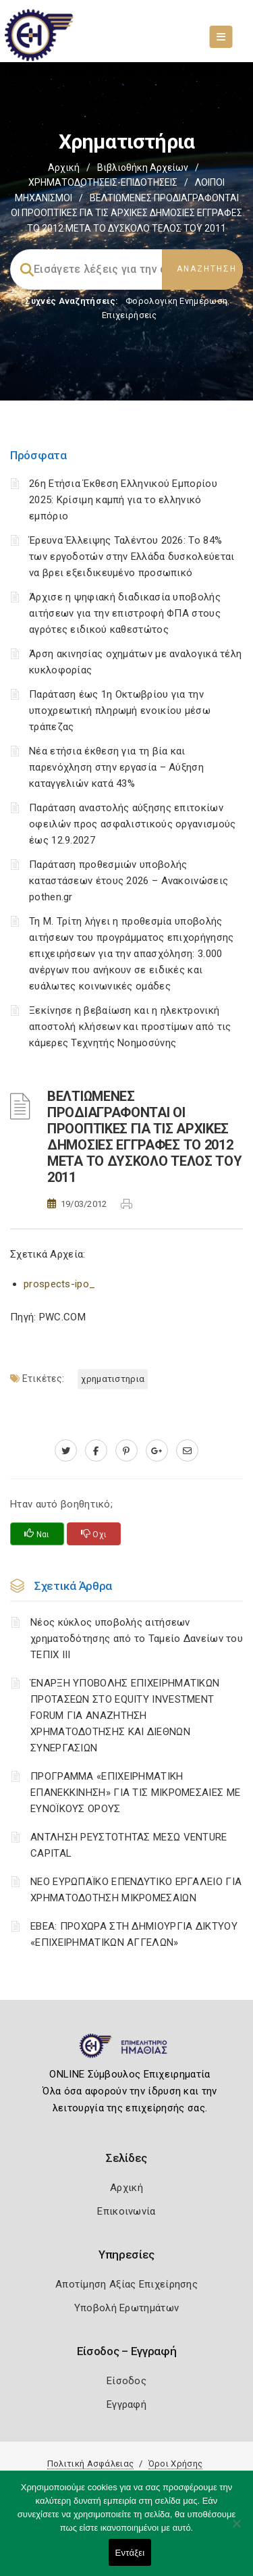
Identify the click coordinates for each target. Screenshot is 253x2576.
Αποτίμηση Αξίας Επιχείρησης (126, 2284)
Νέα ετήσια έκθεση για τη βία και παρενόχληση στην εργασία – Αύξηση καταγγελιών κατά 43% (116, 767)
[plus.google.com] (157, 1451)
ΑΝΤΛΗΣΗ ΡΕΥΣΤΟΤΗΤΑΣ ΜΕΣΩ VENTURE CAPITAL (128, 1845)
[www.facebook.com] (96, 1451)
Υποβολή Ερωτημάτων (126, 2308)
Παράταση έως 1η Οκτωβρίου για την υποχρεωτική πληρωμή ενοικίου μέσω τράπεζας (119, 710)
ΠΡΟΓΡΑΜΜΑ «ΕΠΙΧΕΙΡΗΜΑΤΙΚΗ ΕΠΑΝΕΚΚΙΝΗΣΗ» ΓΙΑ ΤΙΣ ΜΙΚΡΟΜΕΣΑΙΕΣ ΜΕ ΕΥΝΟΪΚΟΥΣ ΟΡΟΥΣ (135, 1792)
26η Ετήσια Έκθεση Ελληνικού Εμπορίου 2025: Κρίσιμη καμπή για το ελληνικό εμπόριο (123, 500)
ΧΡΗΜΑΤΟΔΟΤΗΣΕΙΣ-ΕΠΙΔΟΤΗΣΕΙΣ (102, 182)
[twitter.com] (66, 1451)
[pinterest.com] (126, 1451)
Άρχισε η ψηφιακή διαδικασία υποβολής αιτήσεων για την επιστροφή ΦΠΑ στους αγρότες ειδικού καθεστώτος (125, 613)
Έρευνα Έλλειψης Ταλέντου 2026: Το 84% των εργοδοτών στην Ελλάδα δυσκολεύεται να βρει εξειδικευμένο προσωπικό (131, 556)
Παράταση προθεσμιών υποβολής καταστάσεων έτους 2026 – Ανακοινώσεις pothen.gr (128, 880)
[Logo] (126, 2051)
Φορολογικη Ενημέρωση (176, 301)
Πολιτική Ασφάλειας (90, 2463)
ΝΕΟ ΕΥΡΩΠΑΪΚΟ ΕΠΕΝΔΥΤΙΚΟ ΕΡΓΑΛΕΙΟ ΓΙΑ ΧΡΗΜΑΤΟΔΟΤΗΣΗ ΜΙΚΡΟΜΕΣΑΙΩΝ (136, 1890)
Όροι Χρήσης (175, 2463)
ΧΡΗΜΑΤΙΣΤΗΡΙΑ (112, 1379)
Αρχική (64, 167)
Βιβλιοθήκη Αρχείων (142, 167)
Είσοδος (126, 2381)
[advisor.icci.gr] (187, 1451)
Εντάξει (130, 2553)
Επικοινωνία (126, 2211)
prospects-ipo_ (59, 1284)
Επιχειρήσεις (129, 315)
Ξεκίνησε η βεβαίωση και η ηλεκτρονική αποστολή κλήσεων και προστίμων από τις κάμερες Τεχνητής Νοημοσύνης (130, 1026)
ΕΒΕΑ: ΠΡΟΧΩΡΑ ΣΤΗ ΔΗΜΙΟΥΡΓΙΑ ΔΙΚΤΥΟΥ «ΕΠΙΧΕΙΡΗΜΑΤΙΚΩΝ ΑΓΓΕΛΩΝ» (133, 1934)
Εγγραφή (126, 2404)
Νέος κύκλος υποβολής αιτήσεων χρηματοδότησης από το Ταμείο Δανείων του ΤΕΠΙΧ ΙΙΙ (136, 1638)
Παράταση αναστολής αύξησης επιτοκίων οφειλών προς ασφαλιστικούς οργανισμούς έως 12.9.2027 (132, 824)
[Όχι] (236, 2530)
